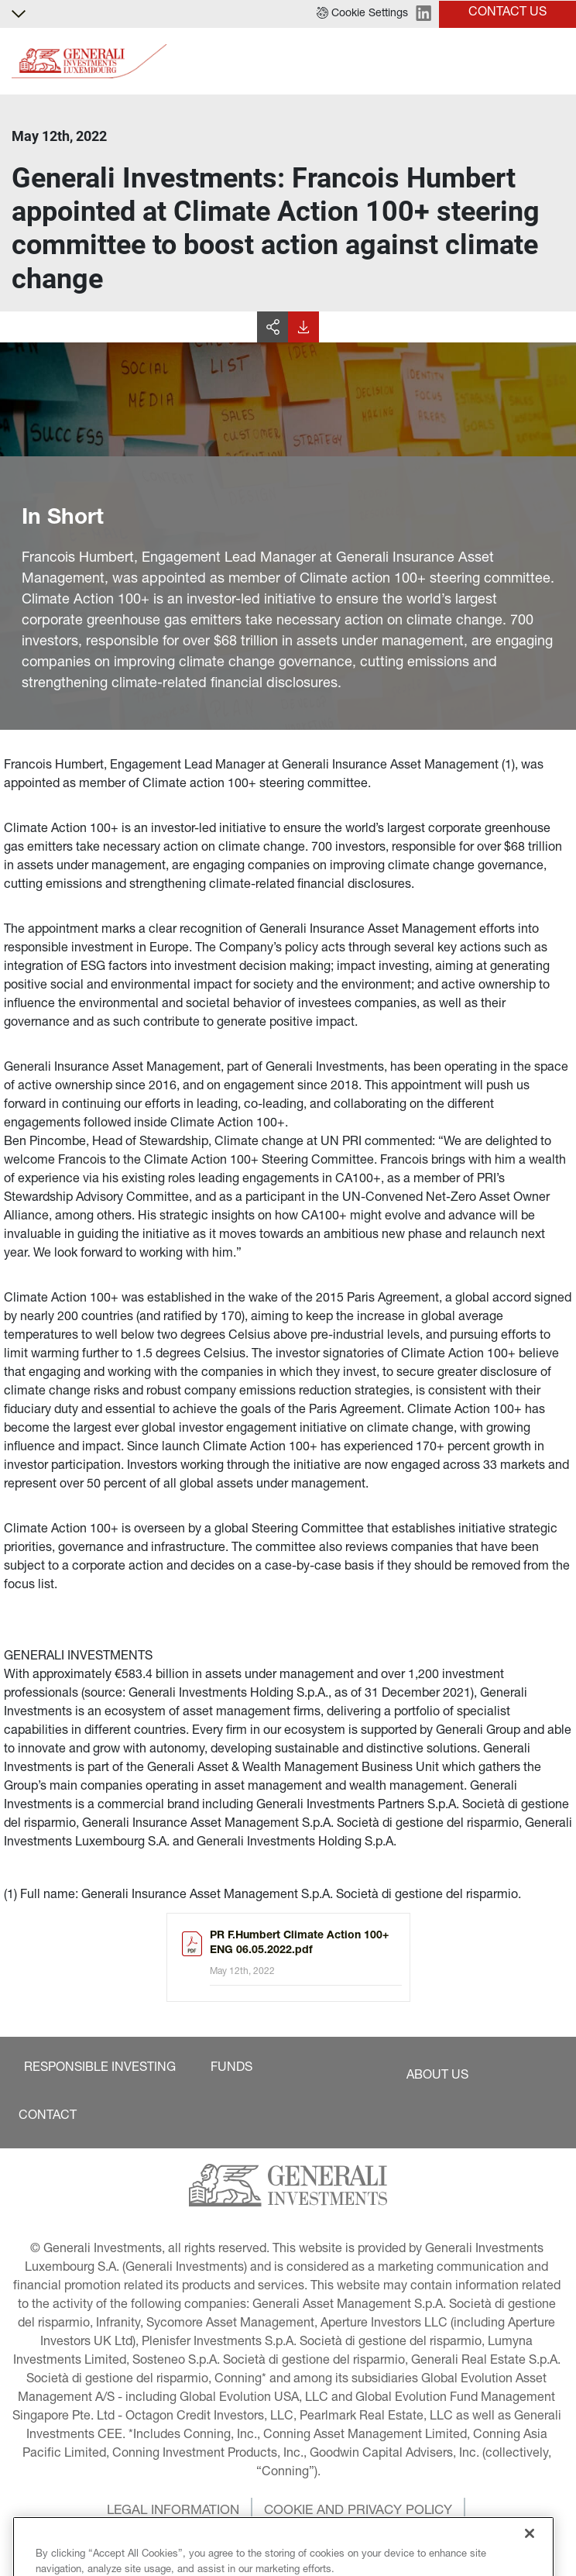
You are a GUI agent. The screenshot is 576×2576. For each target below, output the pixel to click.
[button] (362, 14)
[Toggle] (555, 61)
